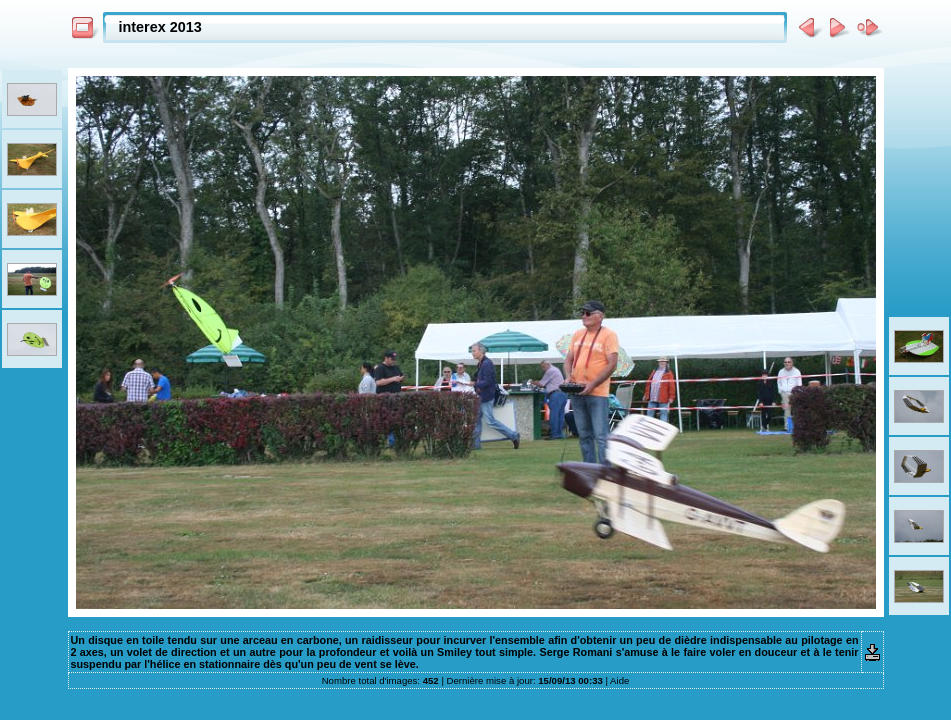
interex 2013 (160, 27)
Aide (619, 680)
